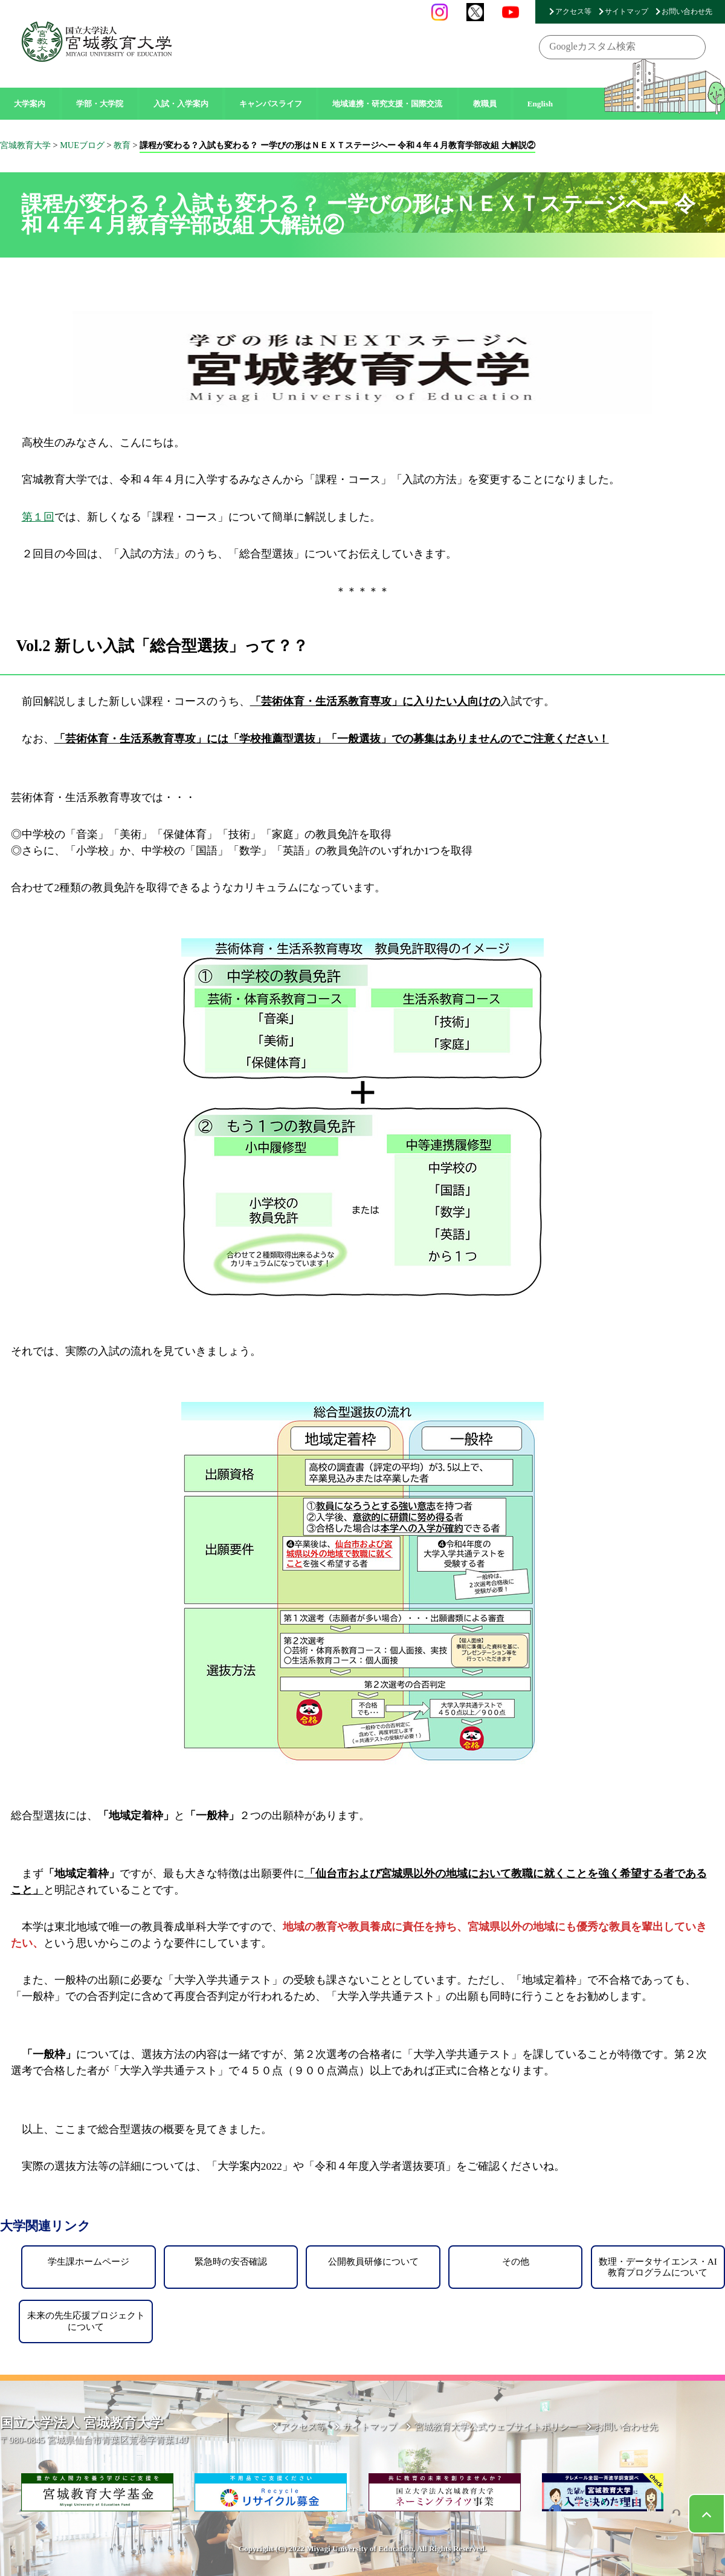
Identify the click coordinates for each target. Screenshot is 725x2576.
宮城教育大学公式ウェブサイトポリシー (496, 2426)
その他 (515, 2261)
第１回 (38, 517)
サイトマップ (626, 11)
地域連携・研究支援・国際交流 (387, 103)
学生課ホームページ (88, 2261)
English (540, 103)
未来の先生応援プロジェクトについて (86, 2320)
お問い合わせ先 (687, 11)
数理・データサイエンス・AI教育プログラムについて (658, 2266)
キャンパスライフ (270, 103)
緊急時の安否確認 (231, 2261)
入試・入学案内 (180, 103)
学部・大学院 (99, 103)
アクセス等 (573, 11)
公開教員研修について (373, 2261)
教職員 (485, 103)
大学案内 (29, 103)
